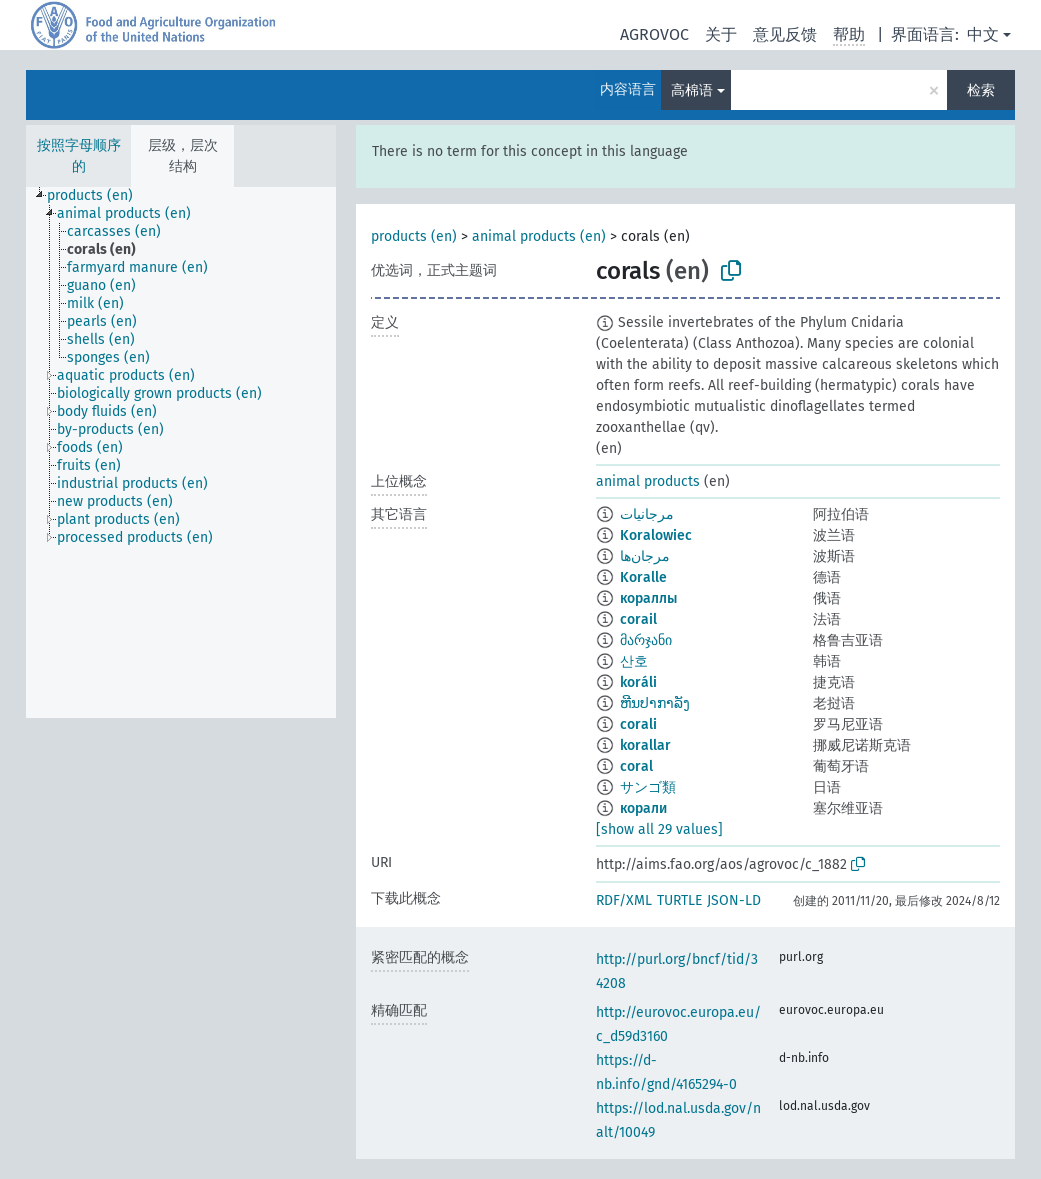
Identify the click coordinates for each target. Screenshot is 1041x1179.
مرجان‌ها (645, 556)
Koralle (643, 577)
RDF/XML (624, 900)
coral (636, 766)
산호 (634, 661)
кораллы (648, 598)
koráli (638, 682)
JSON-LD (734, 900)
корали (643, 808)
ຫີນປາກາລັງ (655, 703)
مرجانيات (647, 514)
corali (638, 724)
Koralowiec (656, 535)
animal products (648, 481)
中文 (983, 34)
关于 (721, 34)
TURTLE (679, 900)
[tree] (181, 452)
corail (638, 619)
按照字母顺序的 (79, 156)
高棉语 (692, 90)
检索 (981, 90)
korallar (645, 745)
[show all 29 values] (659, 829)
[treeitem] (98, 196)
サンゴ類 (648, 787)
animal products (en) (539, 236)
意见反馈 (785, 34)
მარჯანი (646, 640)
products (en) (414, 236)
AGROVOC (654, 34)
